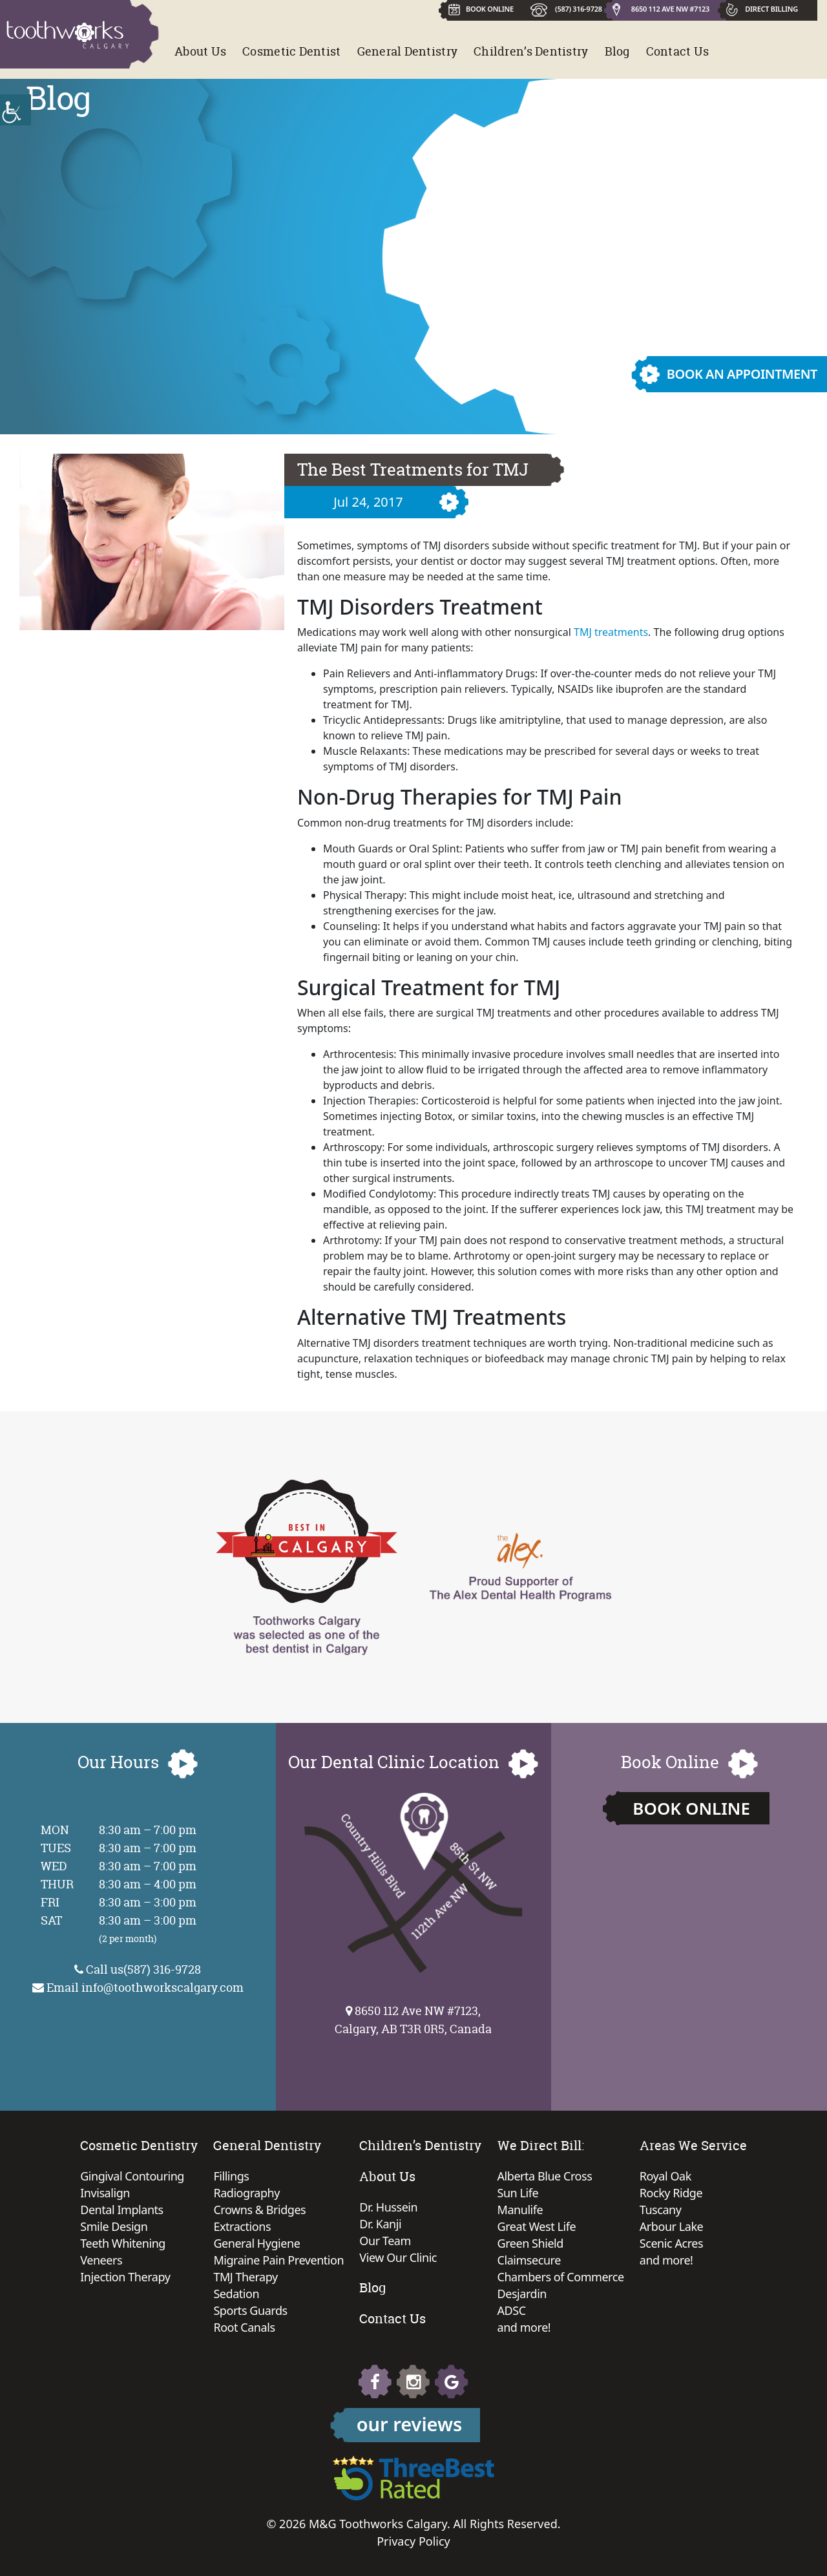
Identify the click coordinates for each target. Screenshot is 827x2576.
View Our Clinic (398, 2257)
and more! (524, 2327)
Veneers (101, 2260)
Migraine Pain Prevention (278, 2260)
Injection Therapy (125, 2277)
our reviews (410, 2423)
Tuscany (661, 2209)
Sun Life (518, 2193)
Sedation (236, 2293)
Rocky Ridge (671, 2193)
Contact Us (677, 51)
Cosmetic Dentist (291, 51)
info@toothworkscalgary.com (162, 1988)
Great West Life (536, 2226)
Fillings (231, 2176)
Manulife (520, 2209)
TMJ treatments (611, 632)
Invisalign (105, 2193)
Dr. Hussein (388, 2207)
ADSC (511, 2310)
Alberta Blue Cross (544, 2176)
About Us (200, 51)
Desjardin (522, 2293)
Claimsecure (529, 2260)
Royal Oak (665, 2176)
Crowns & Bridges (259, 2209)
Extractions (242, 2226)
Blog (617, 51)
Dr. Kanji (380, 2224)
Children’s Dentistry (531, 51)
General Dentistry (407, 51)
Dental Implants (121, 2209)
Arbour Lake (671, 2226)
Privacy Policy (413, 2541)
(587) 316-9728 (578, 9)
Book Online (691, 1808)
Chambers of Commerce (560, 2277)
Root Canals (244, 2327)
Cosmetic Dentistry (139, 2145)
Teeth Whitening (122, 2243)
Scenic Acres (671, 2243)
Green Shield (530, 2243)
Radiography (246, 2193)
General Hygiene (256, 2243)
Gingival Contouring (132, 2176)
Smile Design (113, 2226)
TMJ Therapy (245, 2277)
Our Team (385, 2240)
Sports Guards (250, 2310)
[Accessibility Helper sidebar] (15, 109)
